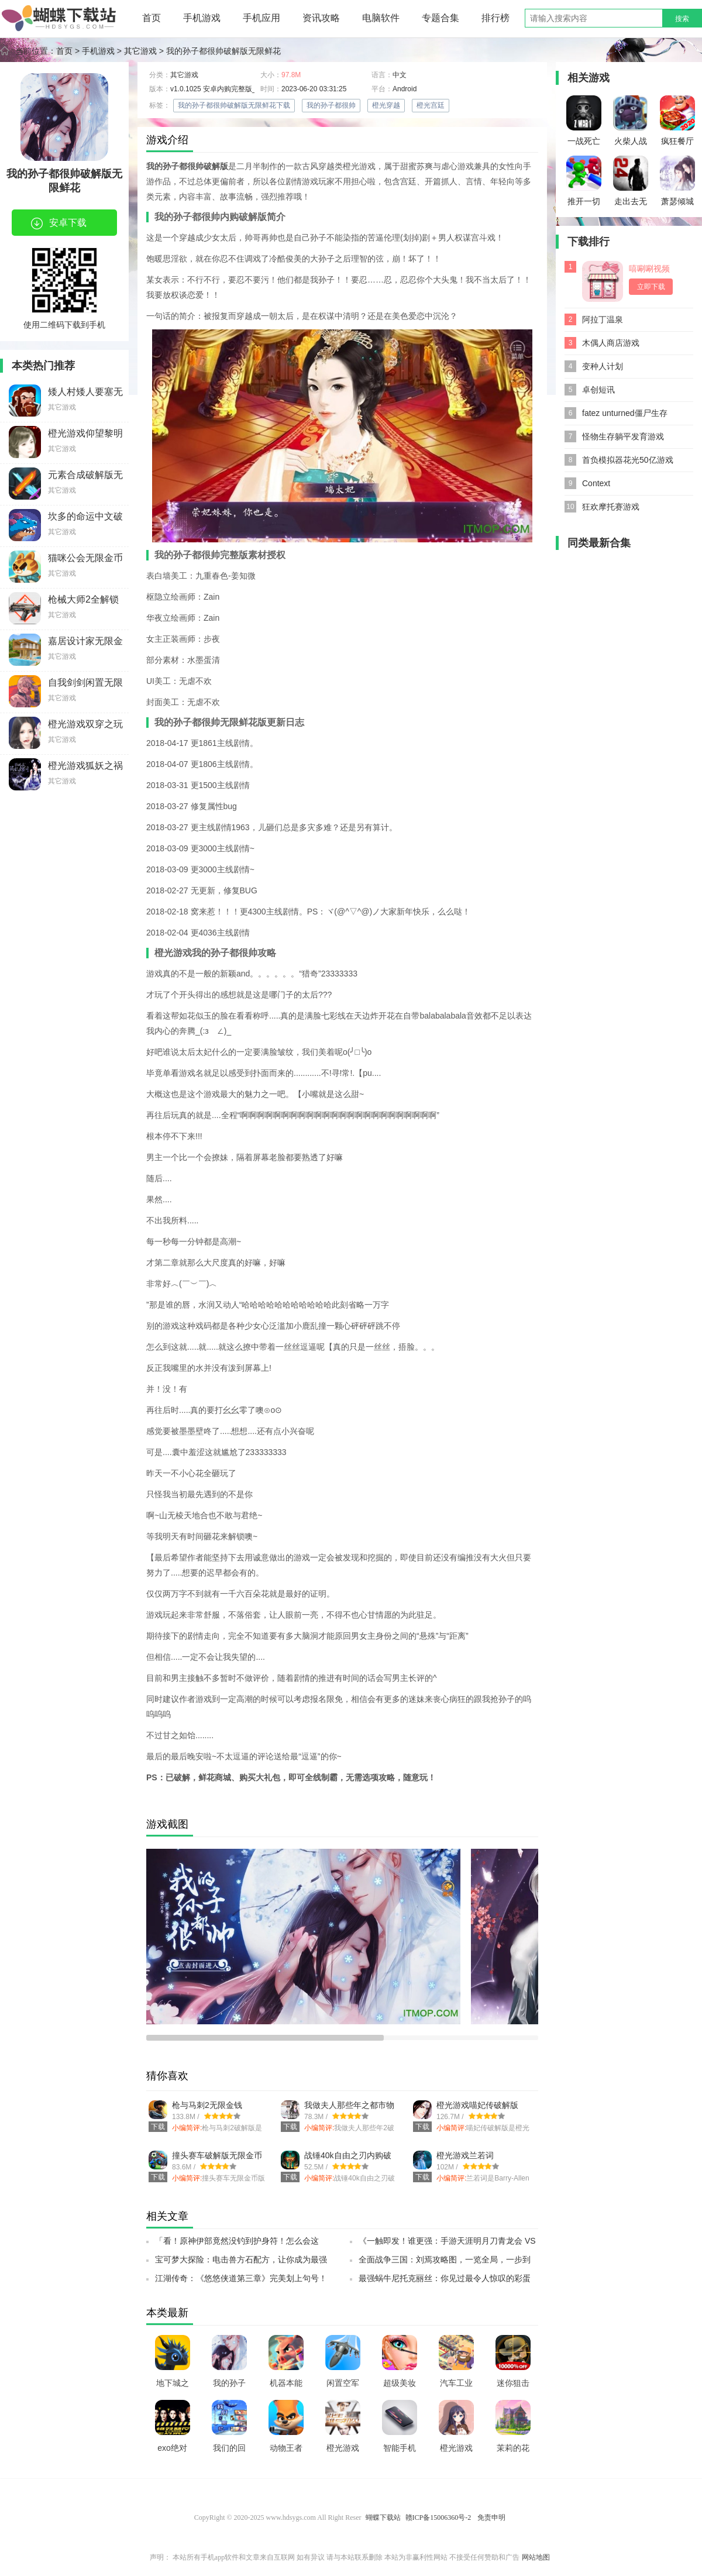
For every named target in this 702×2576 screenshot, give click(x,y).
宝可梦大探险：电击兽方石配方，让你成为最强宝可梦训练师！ (241, 2263)
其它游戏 (140, 51)
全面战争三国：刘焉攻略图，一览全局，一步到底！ (445, 2263)
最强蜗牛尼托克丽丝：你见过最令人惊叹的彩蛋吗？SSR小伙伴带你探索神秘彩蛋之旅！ (445, 2282)
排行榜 (495, 18)
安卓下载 (59, 223)
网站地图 (536, 2557)
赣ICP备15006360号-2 (438, 2517)
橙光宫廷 (431, 105)
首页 (151, 18)
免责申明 (491, 2517)
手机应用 (261, 18)
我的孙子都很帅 (331, 105)
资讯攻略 (321, 18)
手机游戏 (202, 18)
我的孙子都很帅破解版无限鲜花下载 (234, 105)
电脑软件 (381, 18)
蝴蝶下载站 (383, 2517)
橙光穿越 (386, 105)
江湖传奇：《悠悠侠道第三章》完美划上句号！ (241, 2278)
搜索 (682, 19)
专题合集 (440, 18)
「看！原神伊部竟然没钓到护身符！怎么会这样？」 (237, 2244)
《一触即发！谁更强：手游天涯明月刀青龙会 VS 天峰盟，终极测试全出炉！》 (447, 2244)
